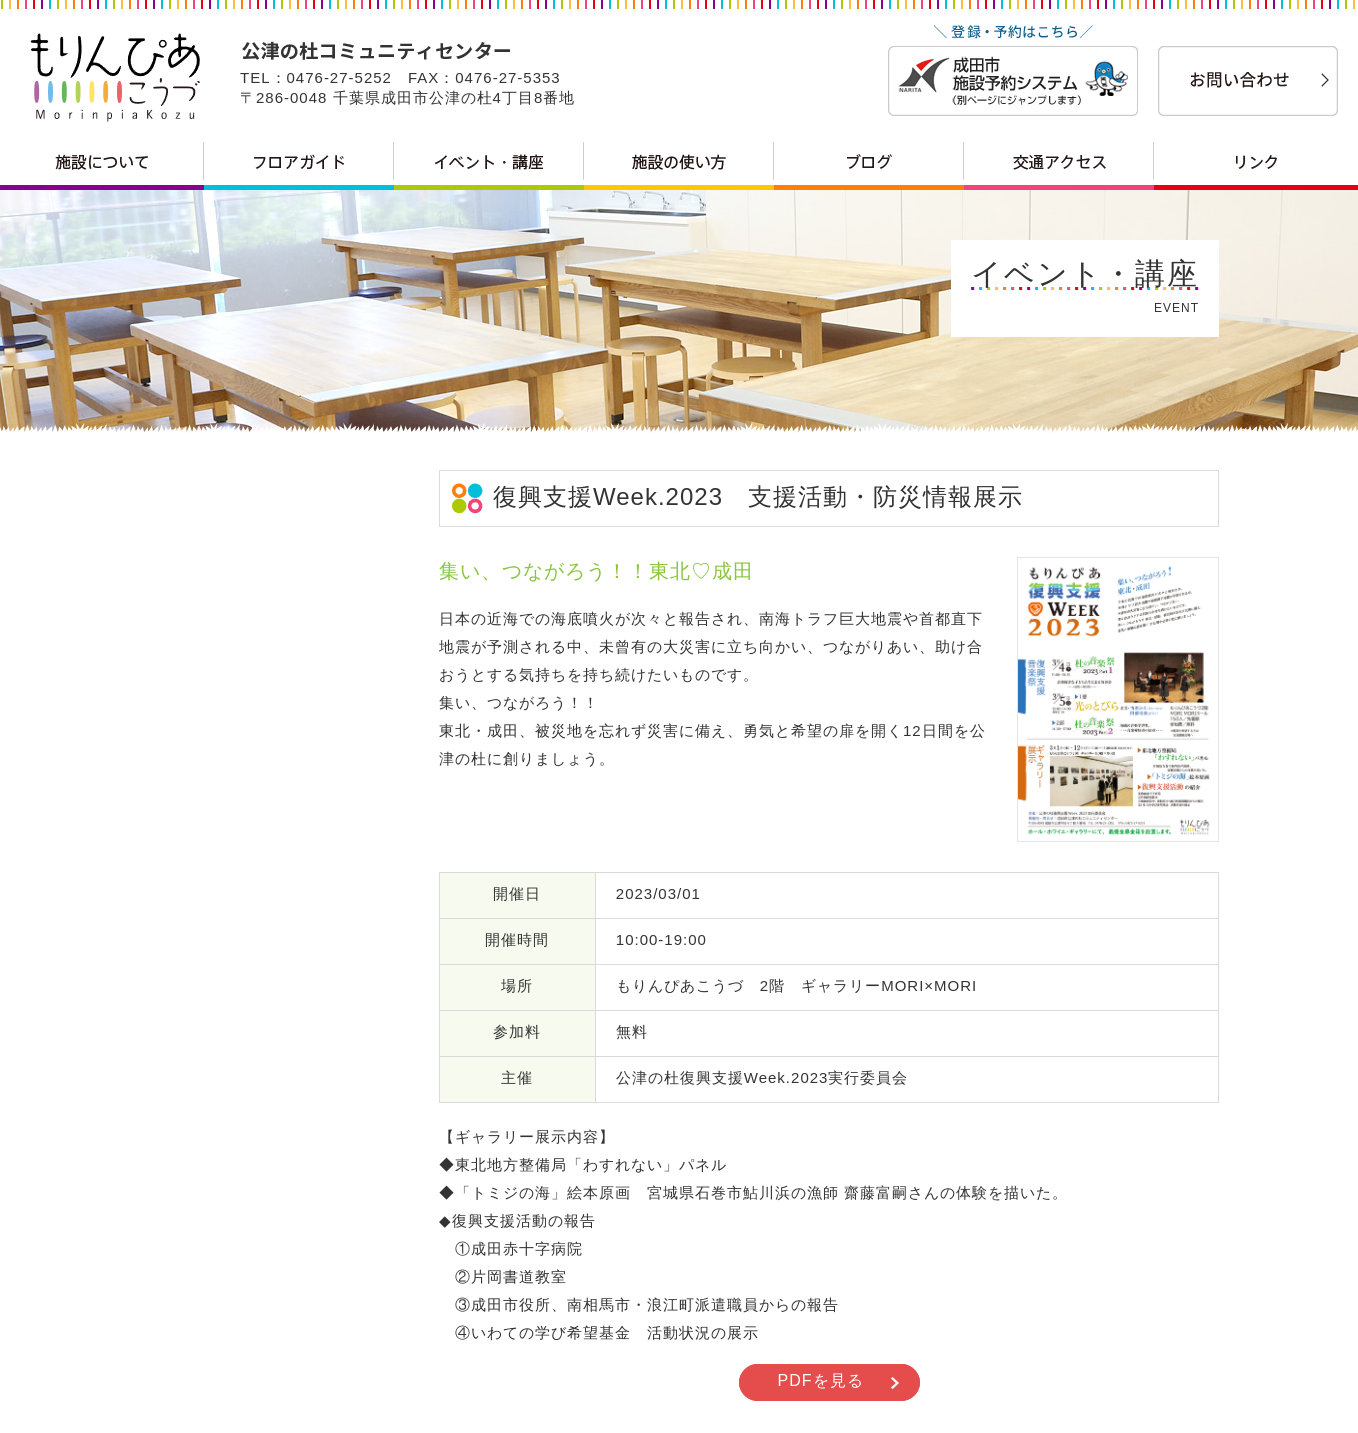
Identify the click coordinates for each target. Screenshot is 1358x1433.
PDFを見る (821, 1380)
